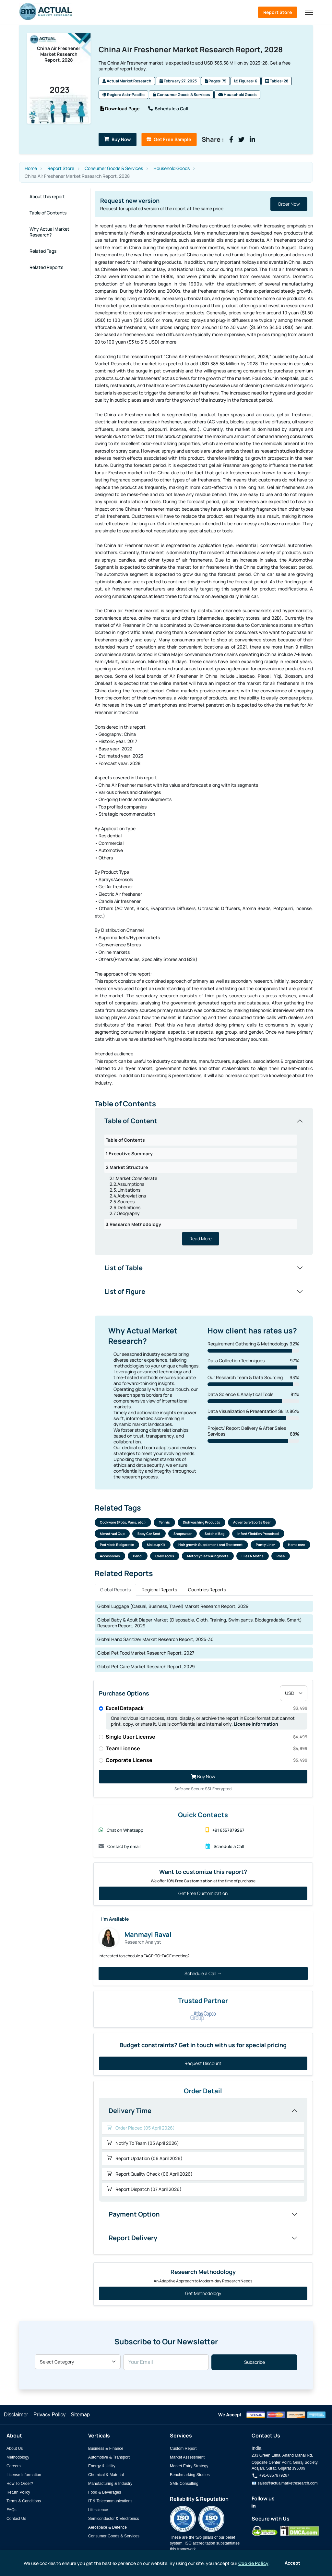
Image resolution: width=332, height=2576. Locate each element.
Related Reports (46, 267)
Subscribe (254, 2365)
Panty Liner (265, 1546)
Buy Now (121, 139)
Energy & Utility (101, 2468)
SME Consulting (184, 2486)
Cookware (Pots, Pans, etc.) (123, 1524)
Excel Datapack (206, 1710)
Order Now (289, 204)
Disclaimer (16, 2417)
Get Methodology (203, 2295)
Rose (281, 1558)
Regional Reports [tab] (159, 1592)
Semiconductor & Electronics (113, 2521)
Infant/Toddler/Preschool (258, 1535)
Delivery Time (130, 2112)
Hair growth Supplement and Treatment (210, 1546)
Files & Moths (253, 1558)
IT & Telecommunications (110, 2503)
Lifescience (98, 2512)
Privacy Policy (49, 2417)
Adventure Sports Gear (252, 1524)
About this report (47, 196)
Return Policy (18, 2494)
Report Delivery (133, 2240)
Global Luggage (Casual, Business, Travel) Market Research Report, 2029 (173, 1608)
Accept (292, 2563)
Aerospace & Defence (107, 2529)
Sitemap (80, 2417)
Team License (206, 1750)
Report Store (277, 12)
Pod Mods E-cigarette (117, 1546)
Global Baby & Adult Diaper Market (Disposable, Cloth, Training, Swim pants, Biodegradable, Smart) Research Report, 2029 (199, 1625)
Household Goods (237, 96)
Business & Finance (105, 2450)
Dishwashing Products (201, 1524)
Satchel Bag (214, 1535)
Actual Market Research (126, 82)
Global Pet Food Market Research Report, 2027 (145, 1655)
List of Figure (124, 1291)
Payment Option (134, 2216)
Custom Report (183, 2450)
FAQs (11, 2512)
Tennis (164, 1524)
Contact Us (16, 2521)
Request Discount (202, 2065)
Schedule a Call (170, 109)
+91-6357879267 (270, 2477)
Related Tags (43, 251)
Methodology (17, 2459)
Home (31, 168)
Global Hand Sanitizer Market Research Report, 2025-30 (155, 1641)
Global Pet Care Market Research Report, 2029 (146, 1669)
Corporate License (206, 1762)
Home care (296, 1546)
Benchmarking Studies (190, 2477)
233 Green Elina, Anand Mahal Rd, (282, 2457)
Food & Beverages (104, 2494)
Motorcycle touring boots (208, 1558)
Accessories (110, 1558)
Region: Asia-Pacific (123, 96)
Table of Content (130, 1120)
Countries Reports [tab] (207, 1592)
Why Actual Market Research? (49, 232)
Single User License (206, 1739)
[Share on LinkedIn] (268, 139)
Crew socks (164, 1558)
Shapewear (182, 1535)
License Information (23, 2477)
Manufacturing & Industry (110, 2486)
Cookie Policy (253, 2563)
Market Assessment (187, 2459)
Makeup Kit (156, 1546)
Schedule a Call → (203, 1976)
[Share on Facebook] (246, 139)
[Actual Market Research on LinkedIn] (253, 2508)
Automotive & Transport (109, 2459)
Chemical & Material (106, 2477)
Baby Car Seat (148, 1535)
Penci (137, 1558)
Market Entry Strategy (189, 2468)
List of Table (123, 1267)
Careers (13, 2468)
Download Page (120, 109)
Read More (200, 1238)
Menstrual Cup (112, 1535)
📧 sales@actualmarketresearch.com (285, 2485)
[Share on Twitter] (257, 139)
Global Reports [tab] (115, 1592)
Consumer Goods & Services (181, 96)
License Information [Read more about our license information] (256, 1726)
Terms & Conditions (23, 2503)
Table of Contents (48, 213)
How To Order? (19, 2486)
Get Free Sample (180, 139)
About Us (14, 2450)
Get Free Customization (203, 1895)
